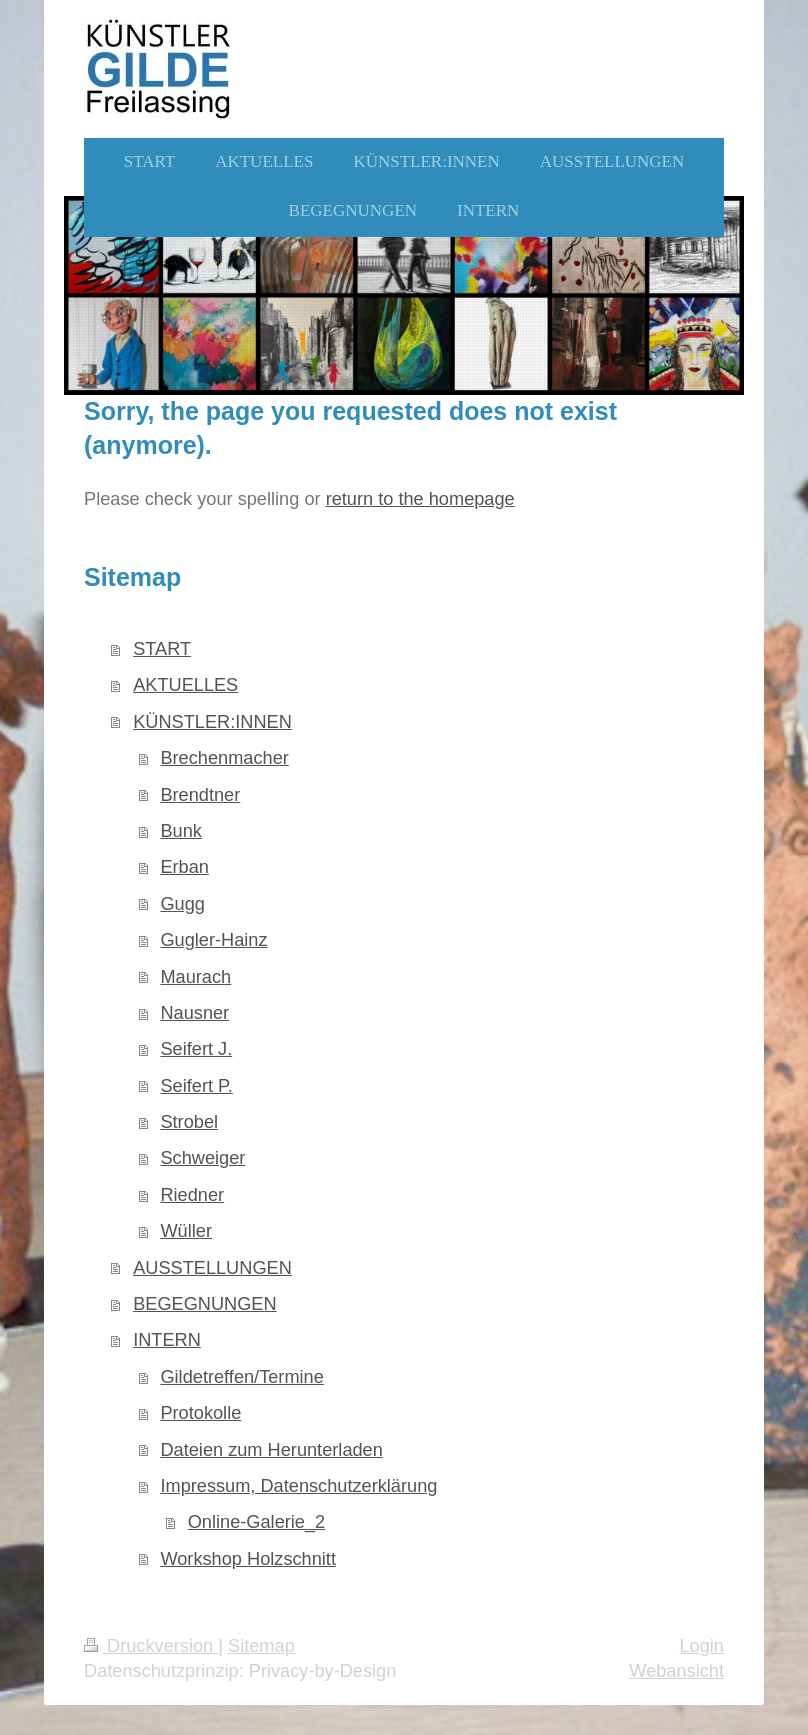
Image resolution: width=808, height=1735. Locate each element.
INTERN (167, 1340)
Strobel (189, 1122)
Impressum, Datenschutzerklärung (298, 1486)
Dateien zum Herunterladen (271, 1450)
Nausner (194, 1013)
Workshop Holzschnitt (248, 1559)
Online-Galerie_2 (257, 1522)
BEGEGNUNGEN (205, 1304)
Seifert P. (196, 1086)
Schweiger (202, 1158)
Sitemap (261, 1646)
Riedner (192, 1195)
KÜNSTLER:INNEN (212, 722)
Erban (184, 867)
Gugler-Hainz (213, 940)
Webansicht (676, 1671)
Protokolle (200, 1413)
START (162, 649)
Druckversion (151, 1646)
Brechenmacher (224, 758)
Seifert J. (196, 1049)
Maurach (195, 977)
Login (701, 1646)
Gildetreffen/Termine (241, 1377)
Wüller (186, 1231)
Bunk (180, 831)
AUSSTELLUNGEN (212, 1268)
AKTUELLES (185, 685)
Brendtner (200, 795)
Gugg (182, 904)
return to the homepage (420, 499)
